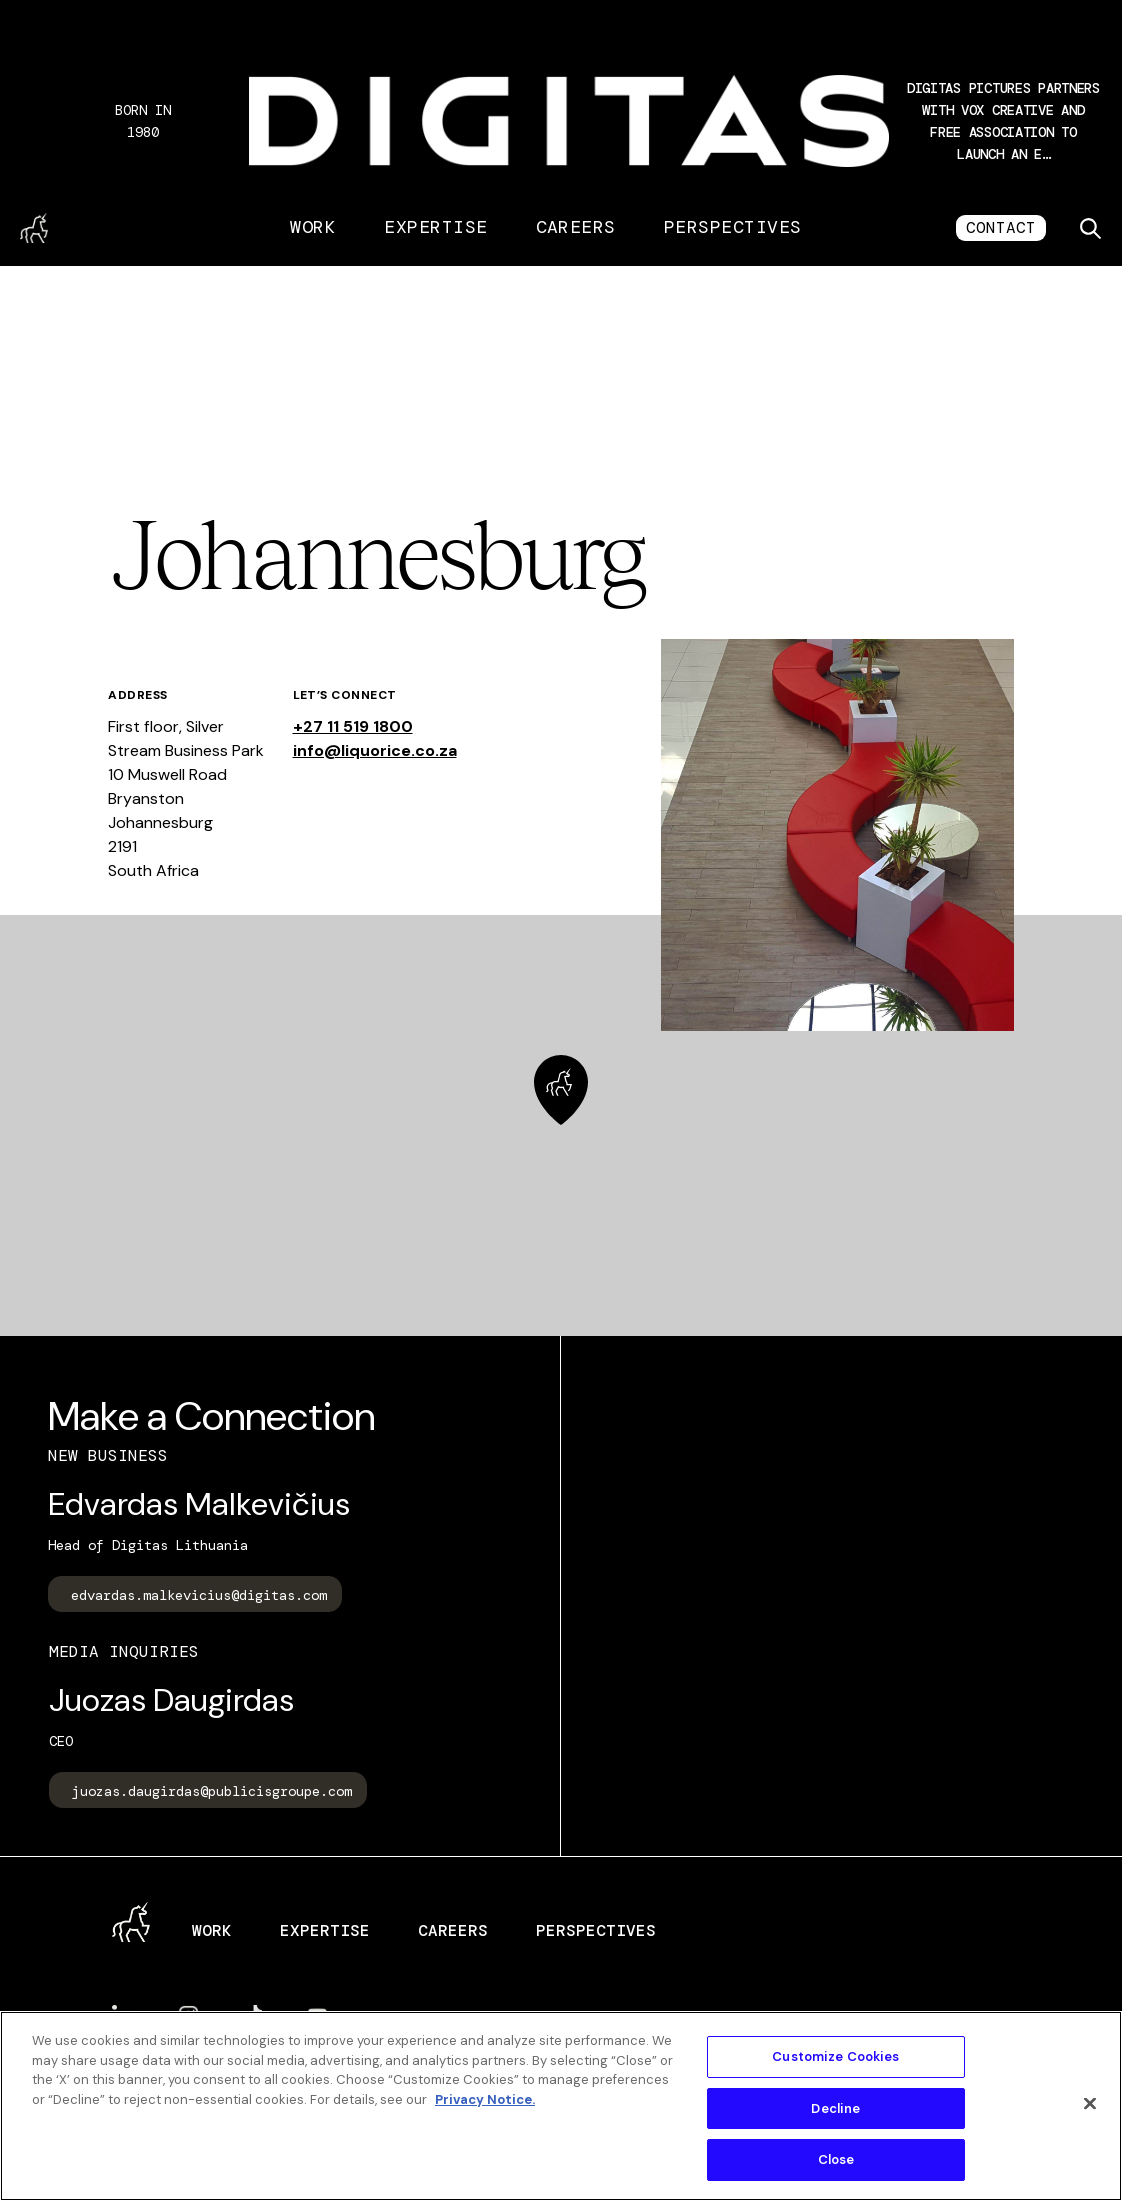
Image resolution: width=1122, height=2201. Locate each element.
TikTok (253, 2015)
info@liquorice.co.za (375, 750)
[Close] (1090, 2104)
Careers (576, 227)
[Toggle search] (1090, 228)
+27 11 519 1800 (353, 726)
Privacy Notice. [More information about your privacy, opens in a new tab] (485, 2099)
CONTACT (1001, 227)
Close (836, 2159)
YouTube (317, 2015)
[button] (1003, 121)
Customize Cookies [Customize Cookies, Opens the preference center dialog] (835, 2056)
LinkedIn (122, 2015)
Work (313, 227)
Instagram (188, 2015)
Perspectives (733, 227)
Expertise (435, 227)
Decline (835, 2108)
